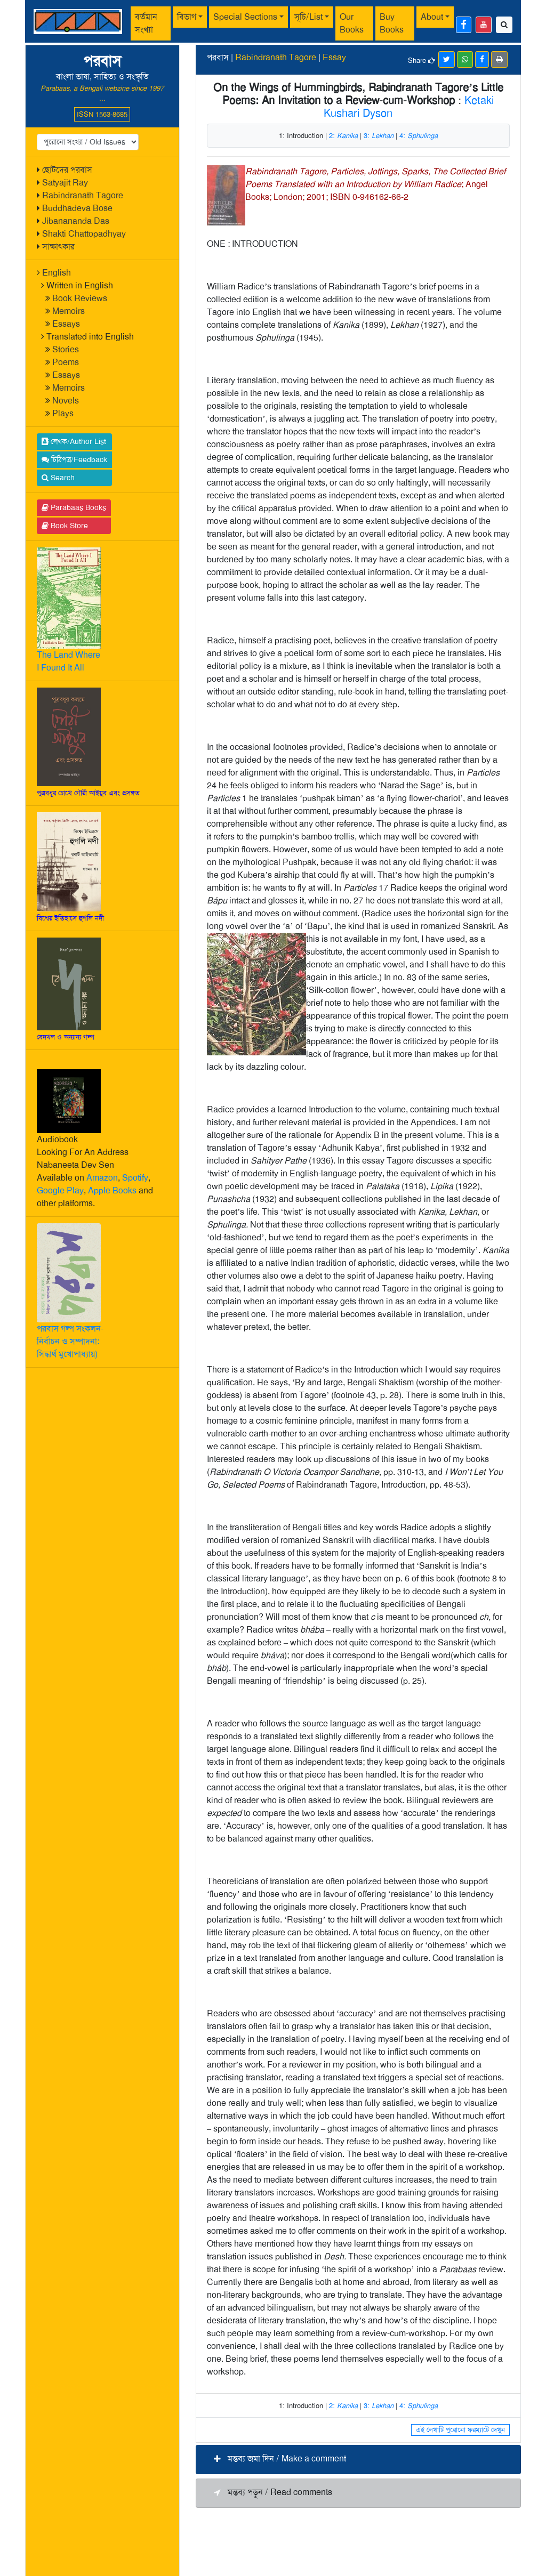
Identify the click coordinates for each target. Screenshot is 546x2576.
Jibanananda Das (75, 221)
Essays (66, 323)
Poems (65, 362)
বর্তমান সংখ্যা (146, 23)
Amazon (102, 1177)
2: (343, 135)
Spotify (135, 1177)
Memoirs (68, 311)
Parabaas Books (74, 507)
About (432, 16)
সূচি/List (308, 16)
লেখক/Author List (74, 441)
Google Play (60, 1190)
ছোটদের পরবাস (67, 169)
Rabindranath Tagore (82, 195)
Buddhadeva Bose (77, 208)
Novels (65, 400)
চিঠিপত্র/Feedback (74, 459)
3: (379, 135)
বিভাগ (186, 16)
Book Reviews (79, 298)
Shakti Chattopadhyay (84, 233)
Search (58, 477)
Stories (65, 349)
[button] (358, 2459)
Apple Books (112, 1190)
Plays (63, 413)
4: (418, 135)
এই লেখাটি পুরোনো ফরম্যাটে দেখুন (460, 2429)
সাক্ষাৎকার (58, 246)
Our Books (352, 23)
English (56, 272)
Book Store (65, 525)
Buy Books (392, 23)
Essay (334, 57)
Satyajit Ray (65, 182)
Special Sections (245, 16)
